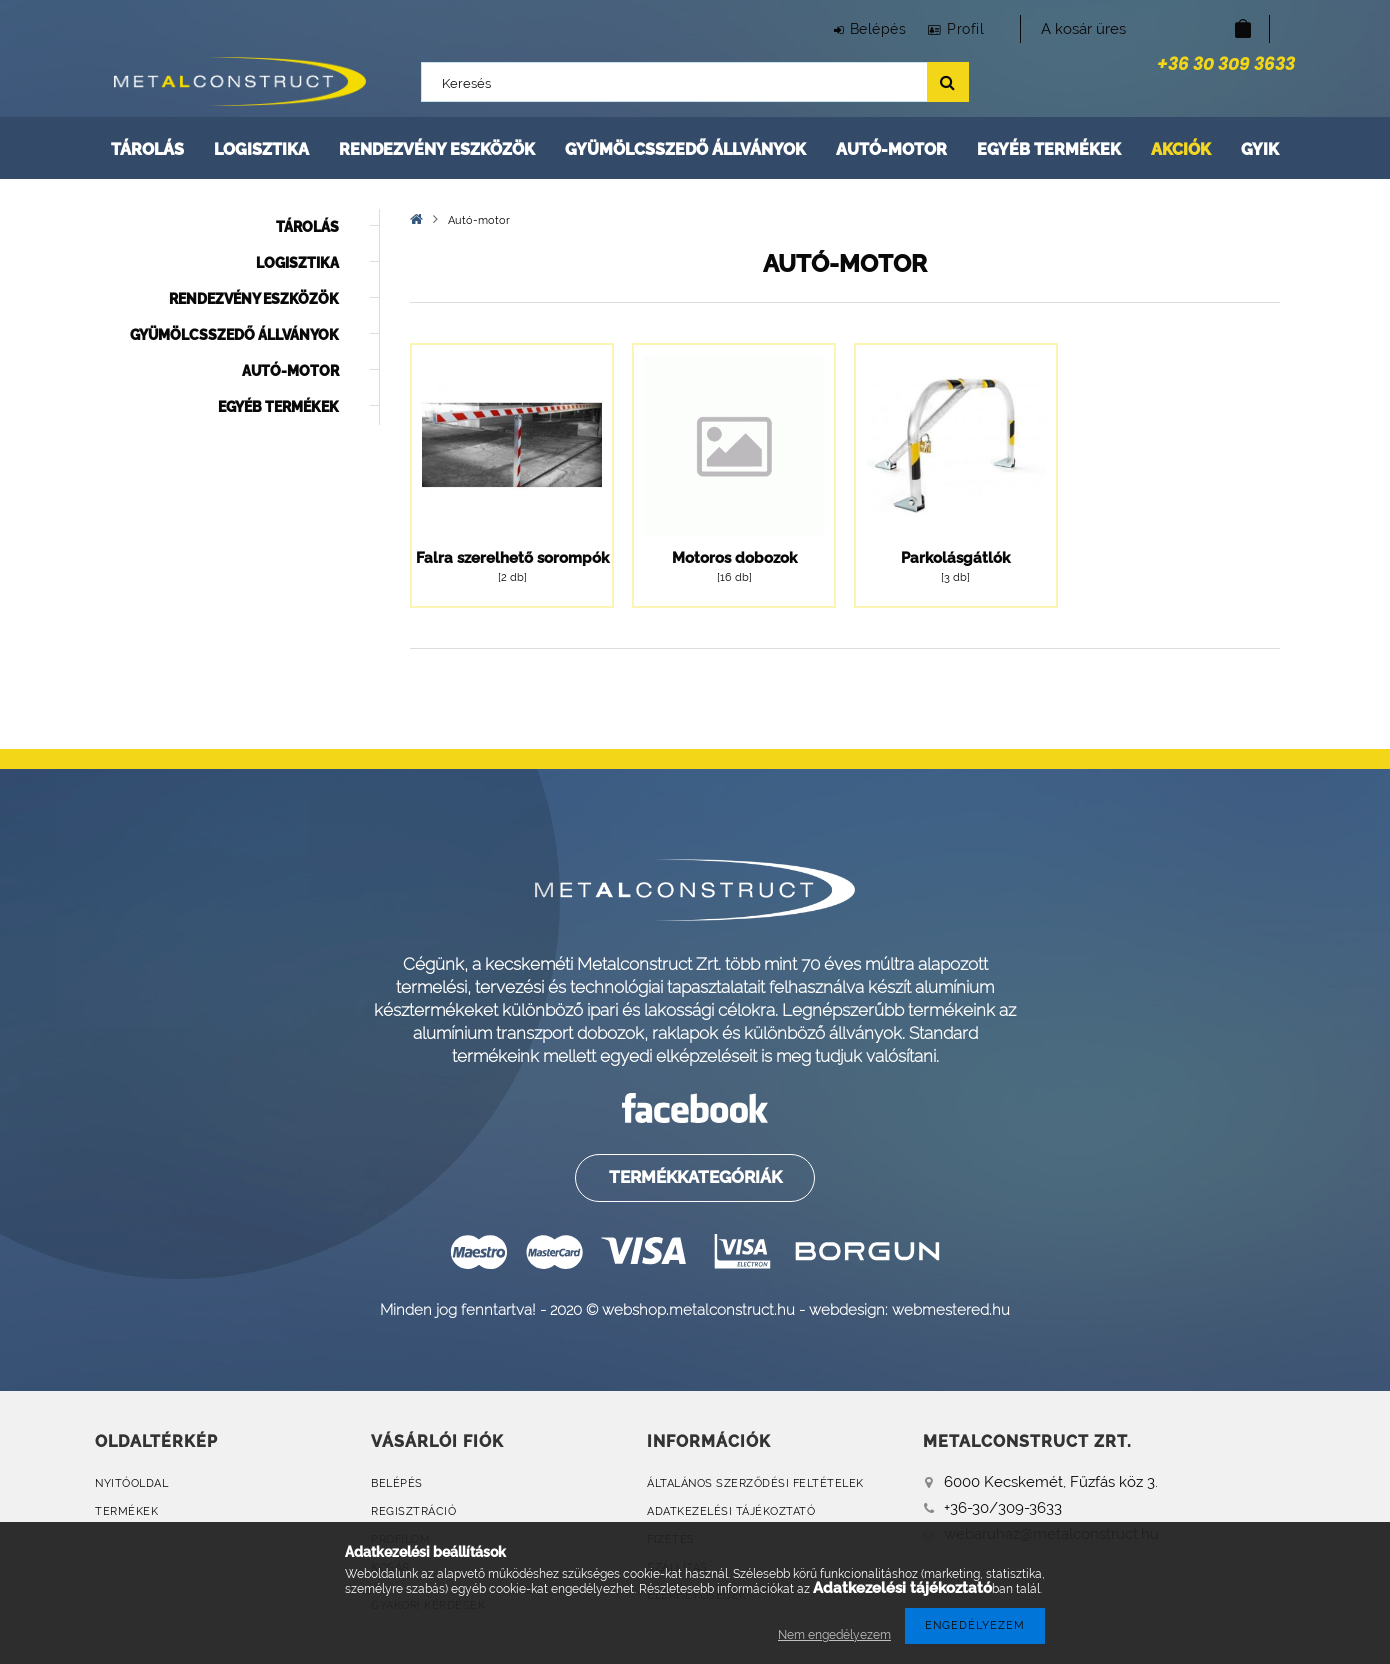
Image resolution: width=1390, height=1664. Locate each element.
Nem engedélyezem (834, 1635)
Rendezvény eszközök (437, 149)
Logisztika (261, 149)
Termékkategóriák (694, 1177)
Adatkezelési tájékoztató (731, 1511)
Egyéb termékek (1049, 149)
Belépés (865, 29)
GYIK (1260, 149)
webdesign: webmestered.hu (909, 1309)
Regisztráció (413, 1511)
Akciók (1181, 149)
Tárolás (147, 149)
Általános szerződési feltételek (755, 1483)
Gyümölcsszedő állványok (685, 149)
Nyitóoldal (131, 1483)
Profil (961, 29)
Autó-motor (891, 149)
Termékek (126, 1511)
